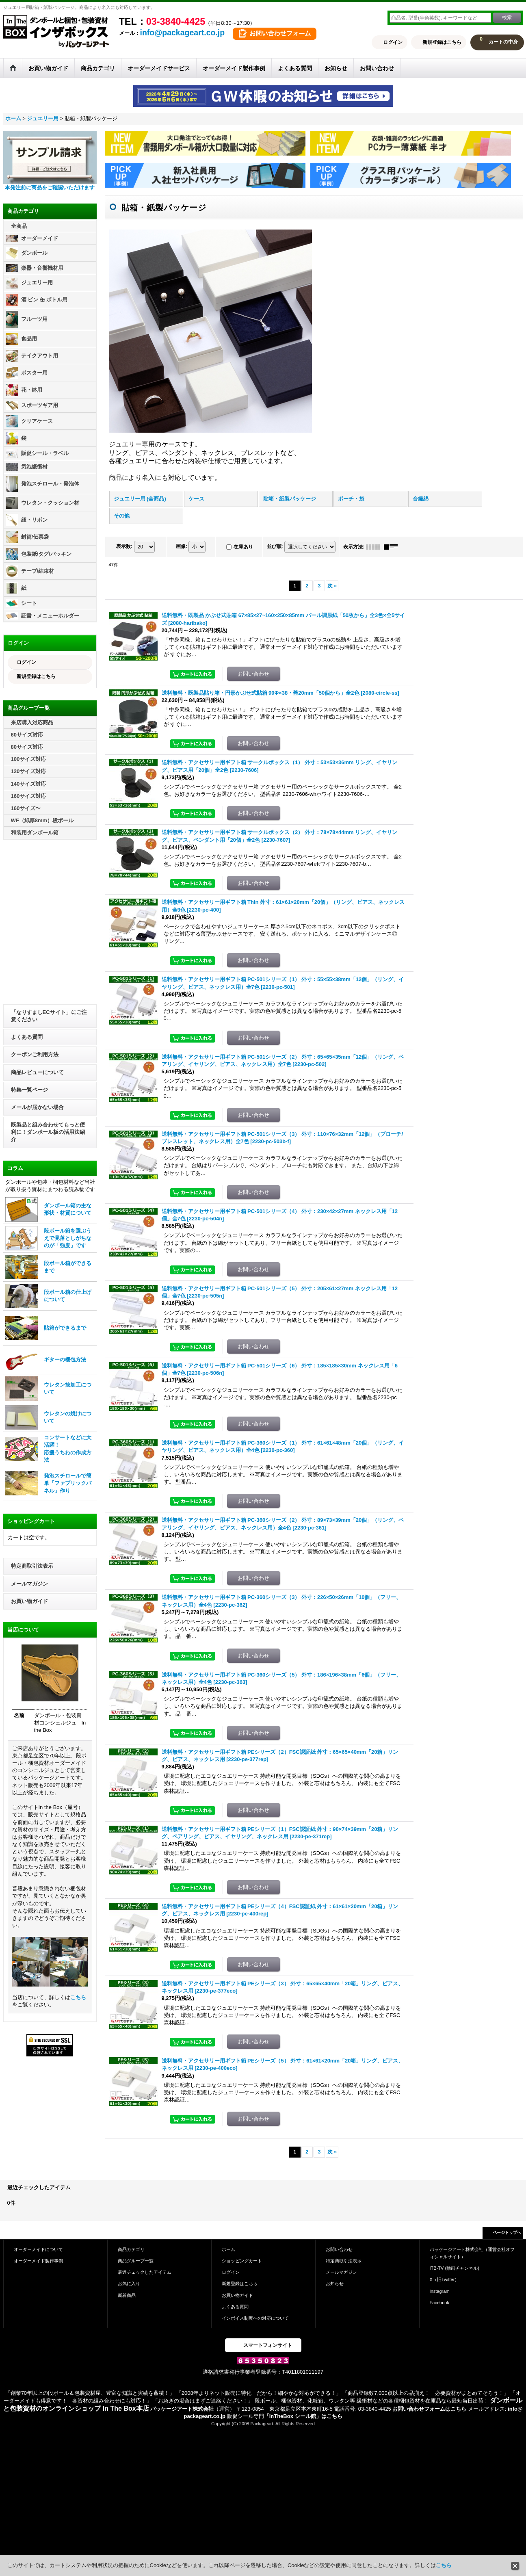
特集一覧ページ (29, 1090)
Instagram (440, 2291)
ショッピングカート (242, 2260)
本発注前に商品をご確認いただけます (50, 187)
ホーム (228, 2249)
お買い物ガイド (29, 1601)
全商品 (19, 226)
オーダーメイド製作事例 (38, 2260)
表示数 (124, 546)
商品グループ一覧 (136, 2260)
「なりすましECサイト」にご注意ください (49, 1016)
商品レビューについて (37, 1072)
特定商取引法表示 (32, 1566)
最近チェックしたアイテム (144, 2272)
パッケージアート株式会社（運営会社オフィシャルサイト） (472, 2253)
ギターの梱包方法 (65, 1359)
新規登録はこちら (441, 42)
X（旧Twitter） (444, 2279)
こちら (78, 1997)
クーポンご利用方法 (34, 1054)
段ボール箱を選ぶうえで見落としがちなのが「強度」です (67, 1238)
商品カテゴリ (131, 2249)
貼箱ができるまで (65, 1328)
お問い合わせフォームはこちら (429, 2409)
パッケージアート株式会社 (182, 2409)
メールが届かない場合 (37, 1107)
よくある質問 (27, 1037)
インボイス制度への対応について (255, 2318)
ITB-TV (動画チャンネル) (454, 2268)
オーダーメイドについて (38, 2249)
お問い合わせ (339, 2249)
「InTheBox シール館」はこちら (303, 2416)
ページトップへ (507, 2232)
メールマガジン (29, 1584)
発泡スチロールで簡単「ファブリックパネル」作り (67, 1483)
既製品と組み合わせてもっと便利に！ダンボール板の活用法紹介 (48, 1132)
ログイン (393, 42)
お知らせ (335, 2283)
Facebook (440, 2302)
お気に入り (129, 2283)
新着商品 (127, 2295)
